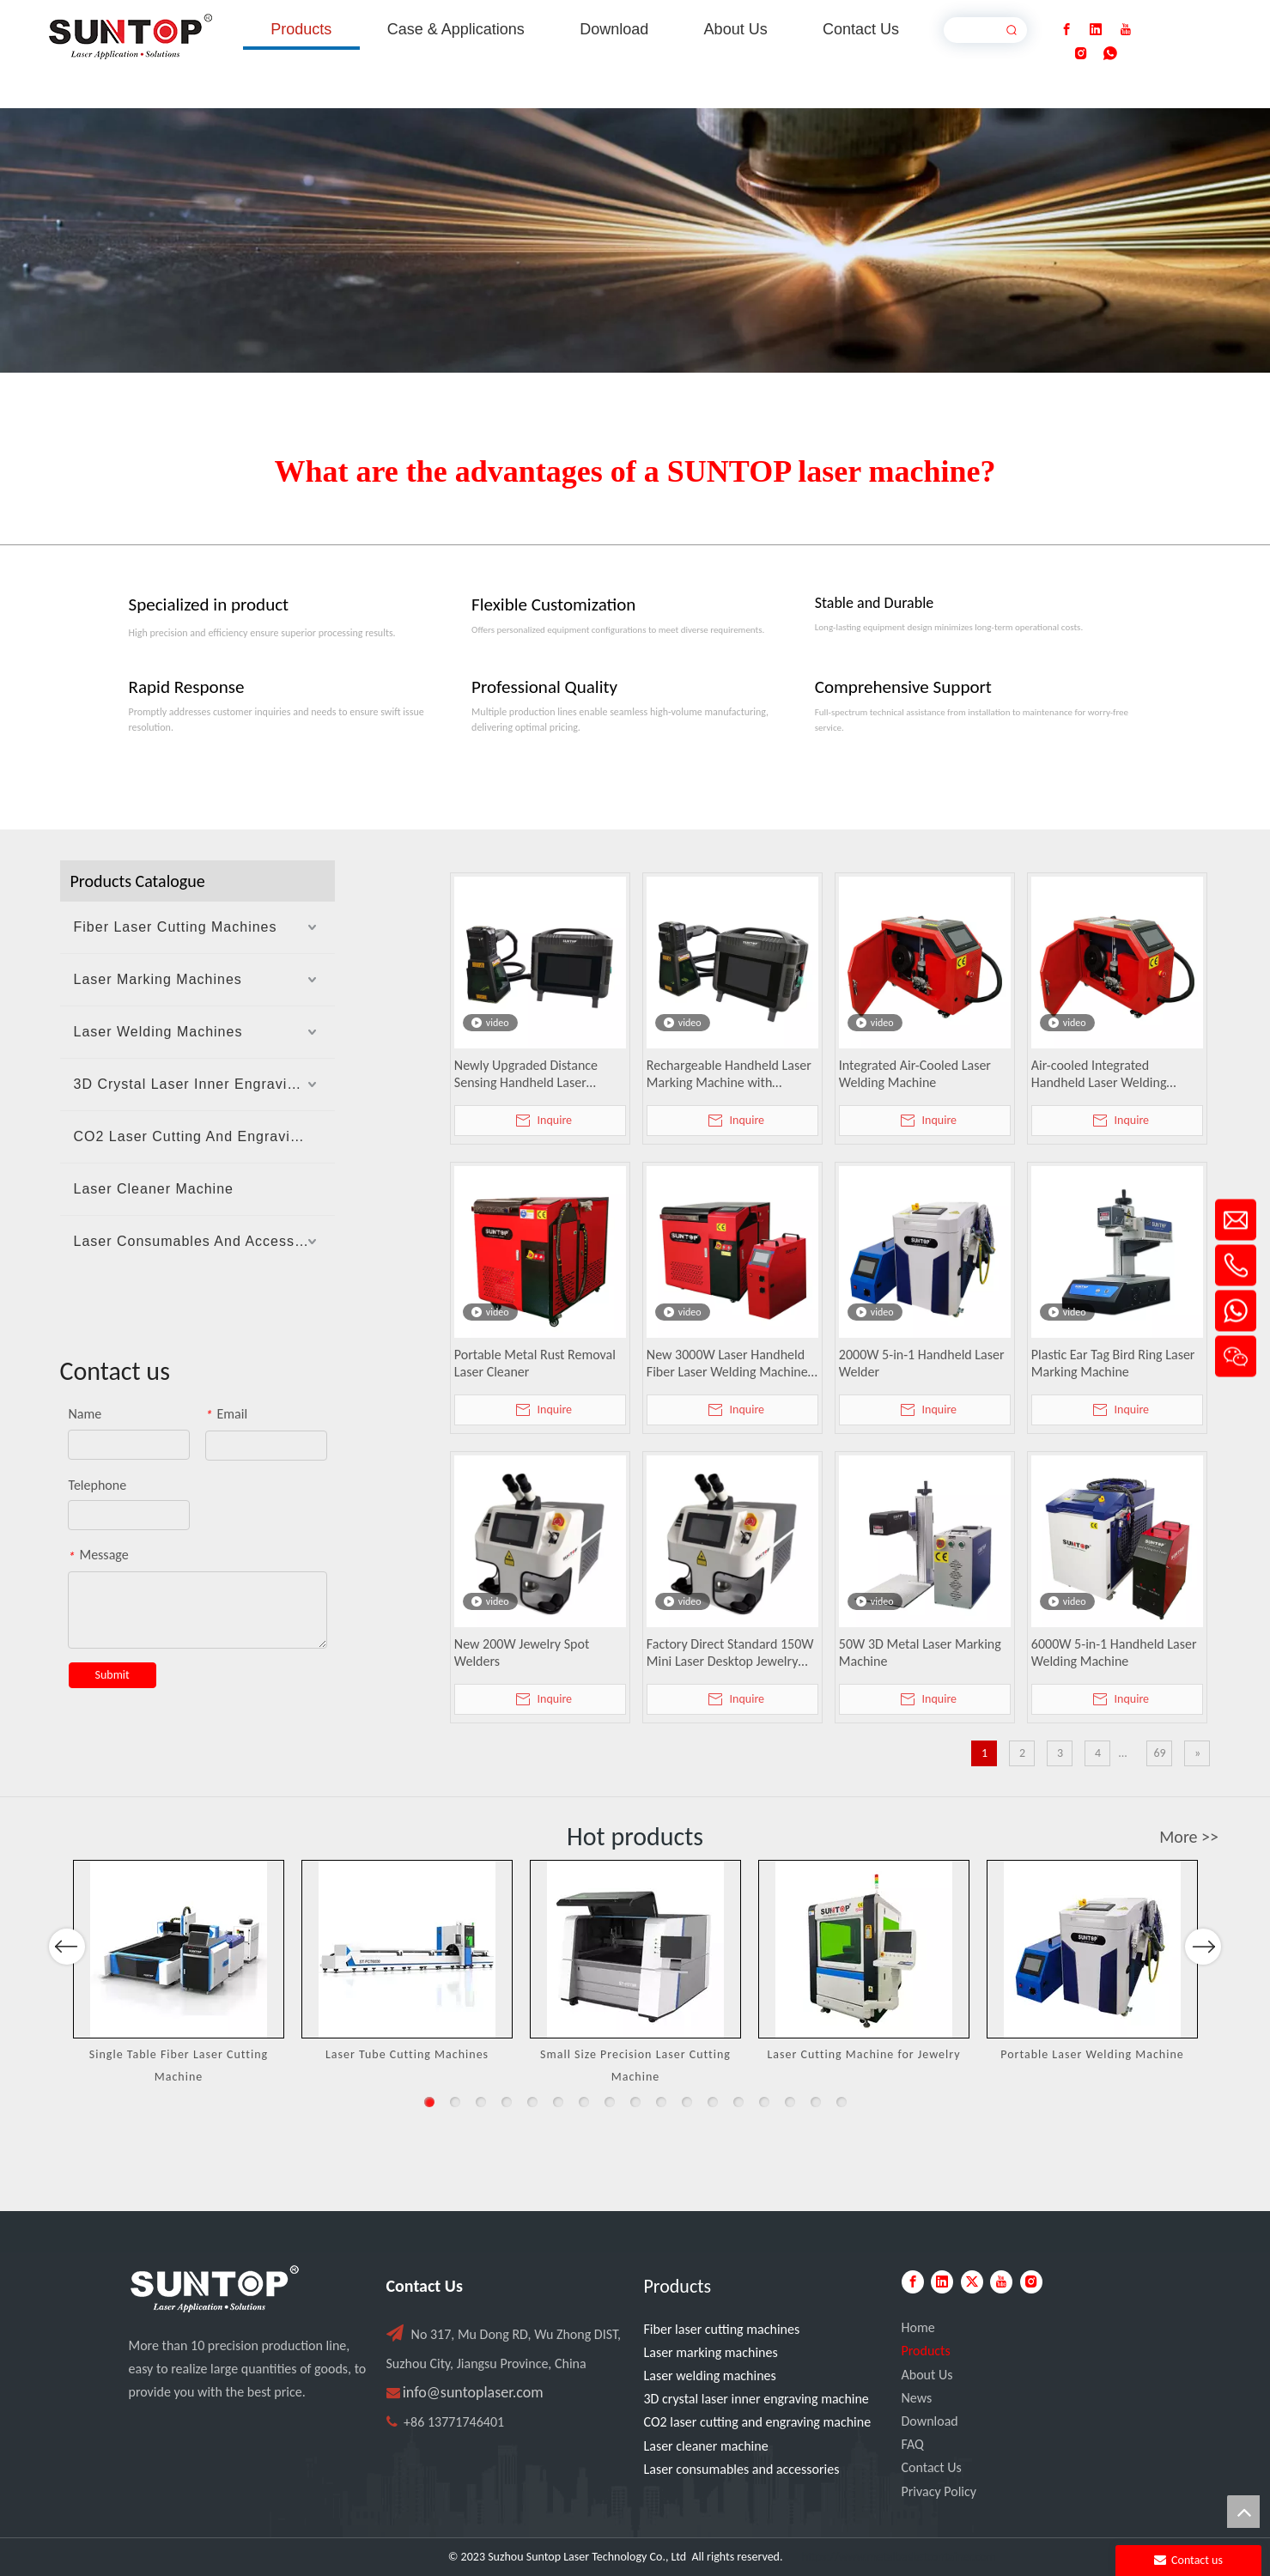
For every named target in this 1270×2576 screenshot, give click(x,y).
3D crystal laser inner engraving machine (756, 2399)
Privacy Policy (939, 2491)
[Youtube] (1126, 29)
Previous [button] (67, 1996)
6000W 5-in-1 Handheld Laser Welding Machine (1114, 1652)
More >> (1188, 1836)
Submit (112, 1675)
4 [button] (506, 2102)
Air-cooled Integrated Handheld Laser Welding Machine (1099, 1074)
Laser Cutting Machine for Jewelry (863, 2054)
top (1243, 2511)
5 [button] (532, 2102)
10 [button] (661, 2102)
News (917, 2398)
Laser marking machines (711, 2352)
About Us (927, 2374)
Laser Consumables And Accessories (201, 1241)
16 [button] (815, 2102)
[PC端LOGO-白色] (215, 2289)
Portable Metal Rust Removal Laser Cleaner (535, 1363)
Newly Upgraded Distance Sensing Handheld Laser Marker (526, 1074)
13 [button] (738, 2102)
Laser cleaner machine (706, 2446)
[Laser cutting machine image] (635, 240)
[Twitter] (972, 2281)
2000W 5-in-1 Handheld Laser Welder (922, 1363)
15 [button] (790, 2102)
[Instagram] (1081, 53)
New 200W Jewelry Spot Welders (521, 1652)
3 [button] (480, 2102)
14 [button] (764, 2102)
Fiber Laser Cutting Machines (175, 927)
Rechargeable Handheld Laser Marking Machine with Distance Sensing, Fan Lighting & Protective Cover (730, 1074)
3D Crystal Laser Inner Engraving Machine (204, 1084)
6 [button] (558, 2102)
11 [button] (687, 2102)
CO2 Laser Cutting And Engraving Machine (204, 1136)
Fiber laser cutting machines (722, 2329)
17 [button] (841, 2102)
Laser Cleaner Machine (154, 1189)
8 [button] (609, 2102)
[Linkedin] (1096, 29)
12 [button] (712, 2102)
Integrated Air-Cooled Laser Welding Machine (915, 1074)
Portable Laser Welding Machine (1092, 2054)
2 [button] (455, 2102)
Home (918, 2327)
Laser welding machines (710, 2375)
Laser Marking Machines (158, 979)
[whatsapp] (1110, 53)
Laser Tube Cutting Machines (407, 2054)
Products (926, 2350)
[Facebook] (1066, 29)
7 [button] (583, 2102)
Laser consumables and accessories (742, 2469)
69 (1159, 1753)
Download (930, 2421)
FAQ (913, 2444)
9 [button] (635, 2102)
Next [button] (1202, 1996)
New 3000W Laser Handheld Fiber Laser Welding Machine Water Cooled (727, 1363)
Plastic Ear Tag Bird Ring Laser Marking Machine (1113, 1363)
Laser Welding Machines (158, 1031)
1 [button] (429, 2102)
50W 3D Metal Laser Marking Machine (920, 1652)
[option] (178, 1973)
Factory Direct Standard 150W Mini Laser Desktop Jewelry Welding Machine (730, 1653)
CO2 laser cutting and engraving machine (758, 2422)
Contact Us (932, 2467)
